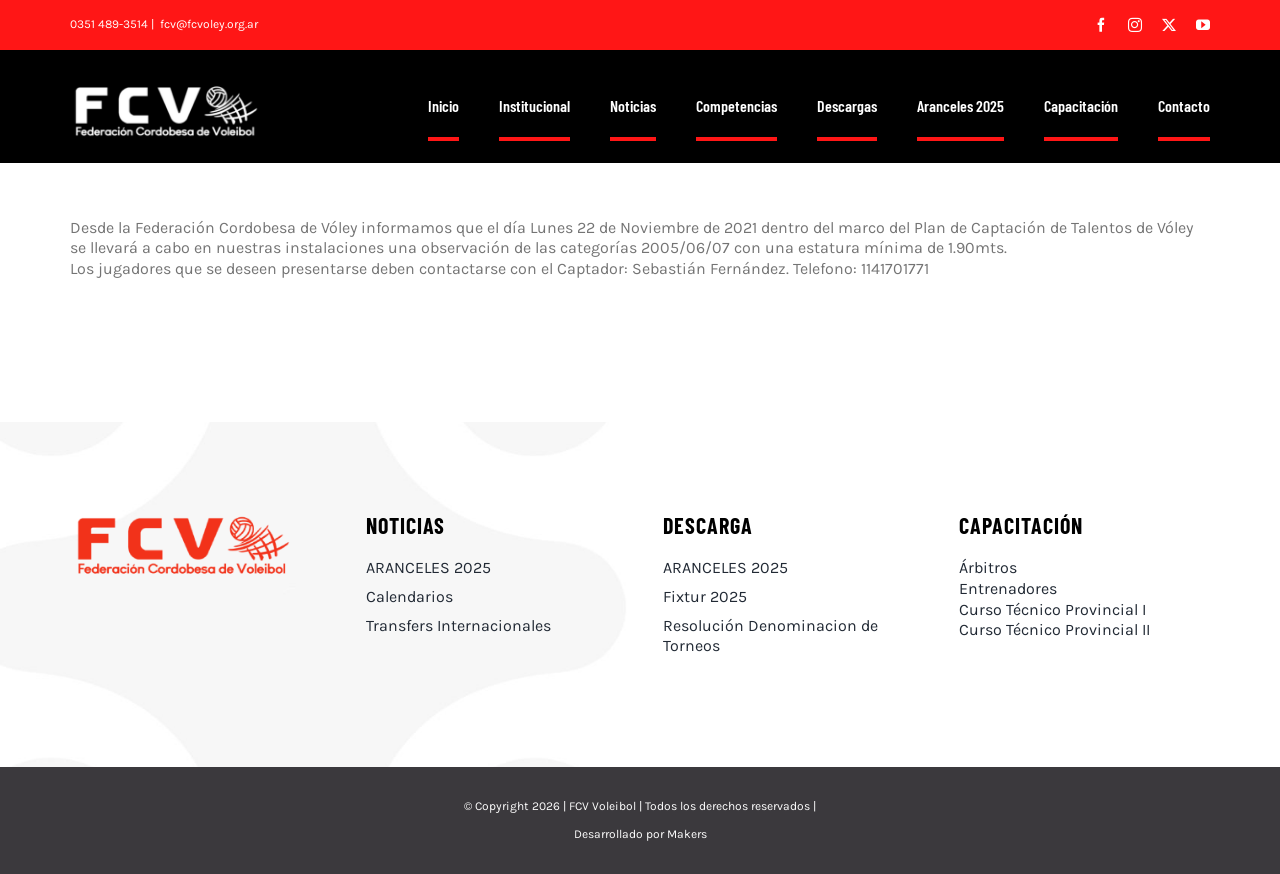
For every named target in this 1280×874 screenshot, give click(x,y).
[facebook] (1101, 25)
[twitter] (1169, 25)
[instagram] (1135, 25)
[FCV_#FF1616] (183, 519)
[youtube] (1203, 25)
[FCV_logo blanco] (166, 92)
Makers (687, 834)
